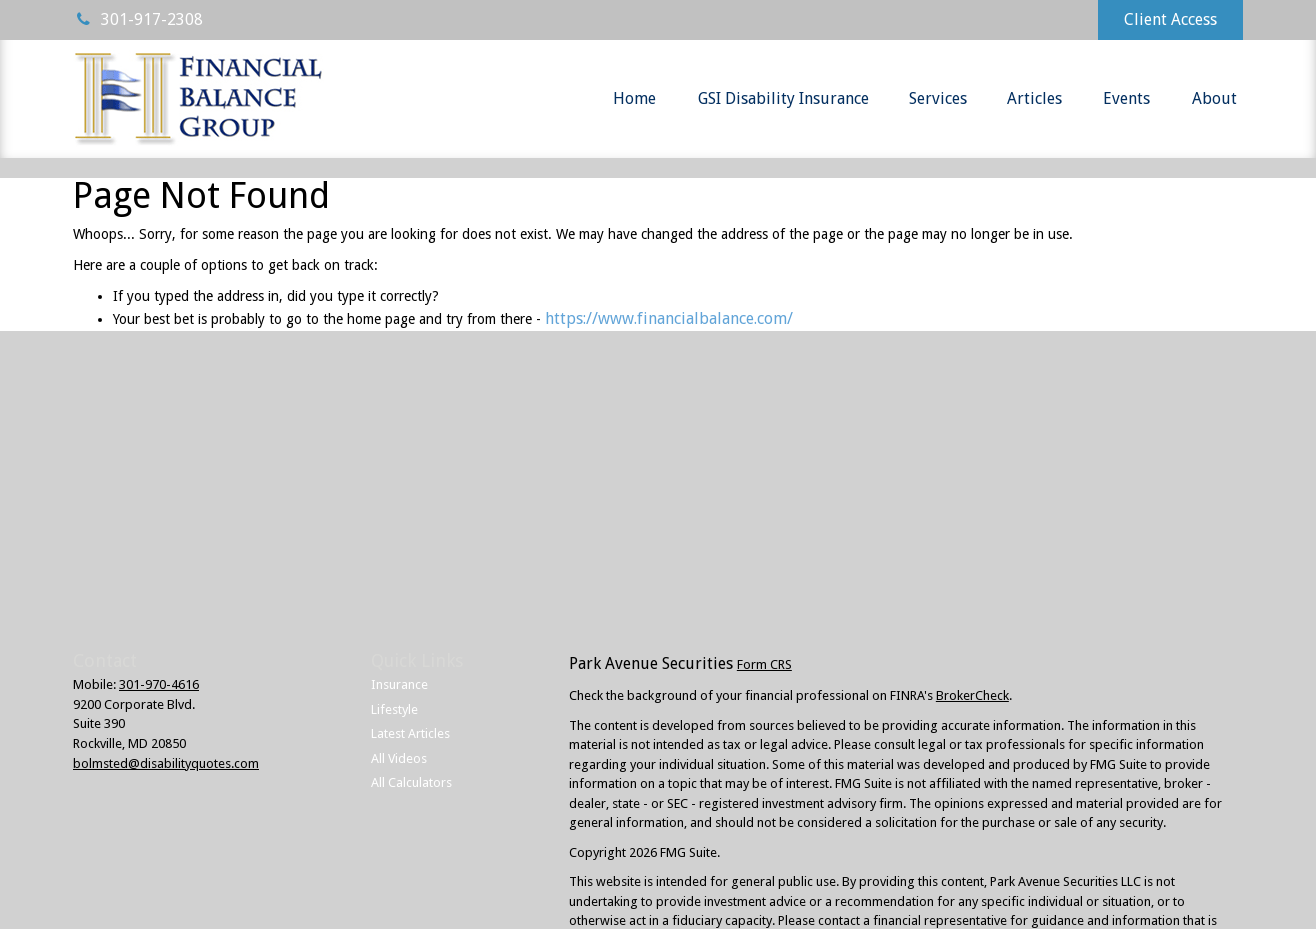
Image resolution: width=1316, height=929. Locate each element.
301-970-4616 (159, 684)
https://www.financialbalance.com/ (669, 318)
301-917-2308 (138, 19)
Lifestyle (394, 709)
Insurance (399, 684)
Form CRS (764, 664)
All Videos (399, 758)
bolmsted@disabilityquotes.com (166, 763)
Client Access (1170, 19)
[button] (634, 99)
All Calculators (411, 782)
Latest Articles (410, 733)
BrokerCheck (972, 695)
